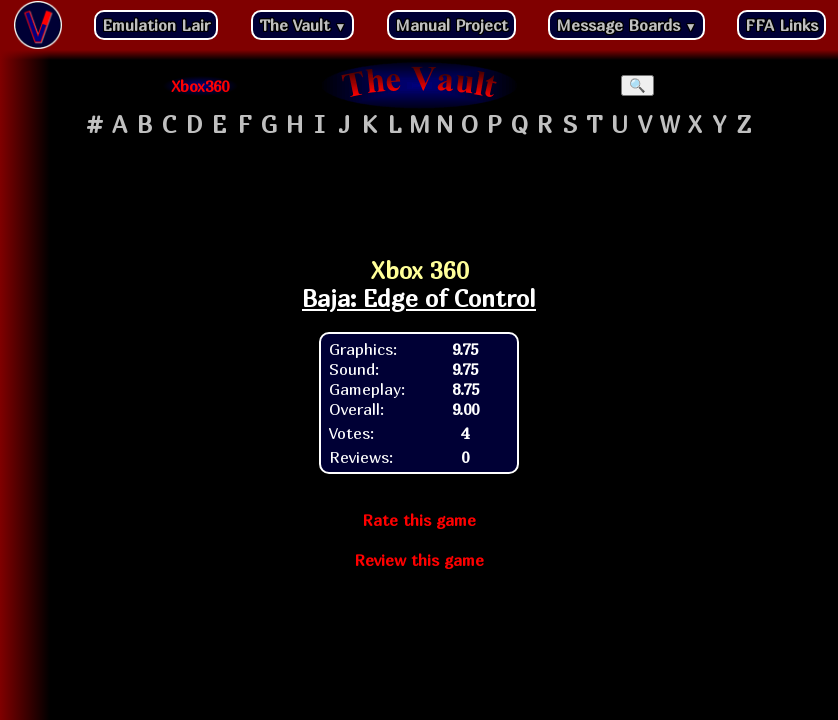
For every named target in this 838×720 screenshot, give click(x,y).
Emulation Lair (156, 25)
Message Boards (626, 25)
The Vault (303, 25)
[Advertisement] (419, 191)
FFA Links (781, 25)
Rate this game (419, 520)
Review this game (419, 560)
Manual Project (451, 25)
